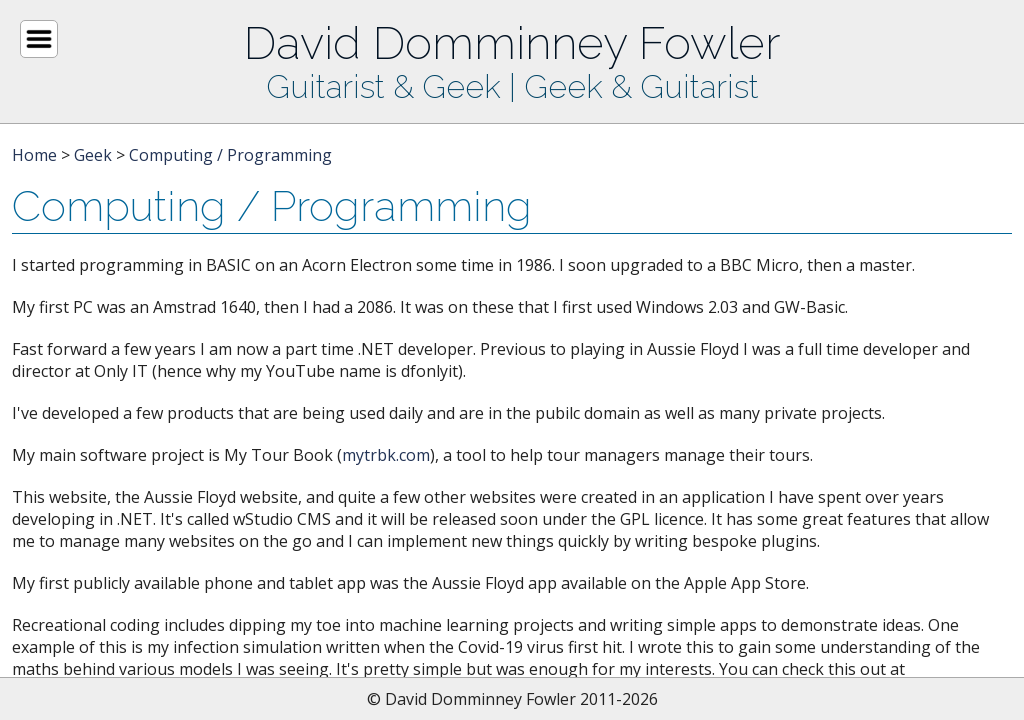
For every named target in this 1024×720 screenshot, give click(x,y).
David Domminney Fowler (512, 43)
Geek (93, 155)
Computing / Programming (230, 155)
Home (34, 155)
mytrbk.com (386, 455)
